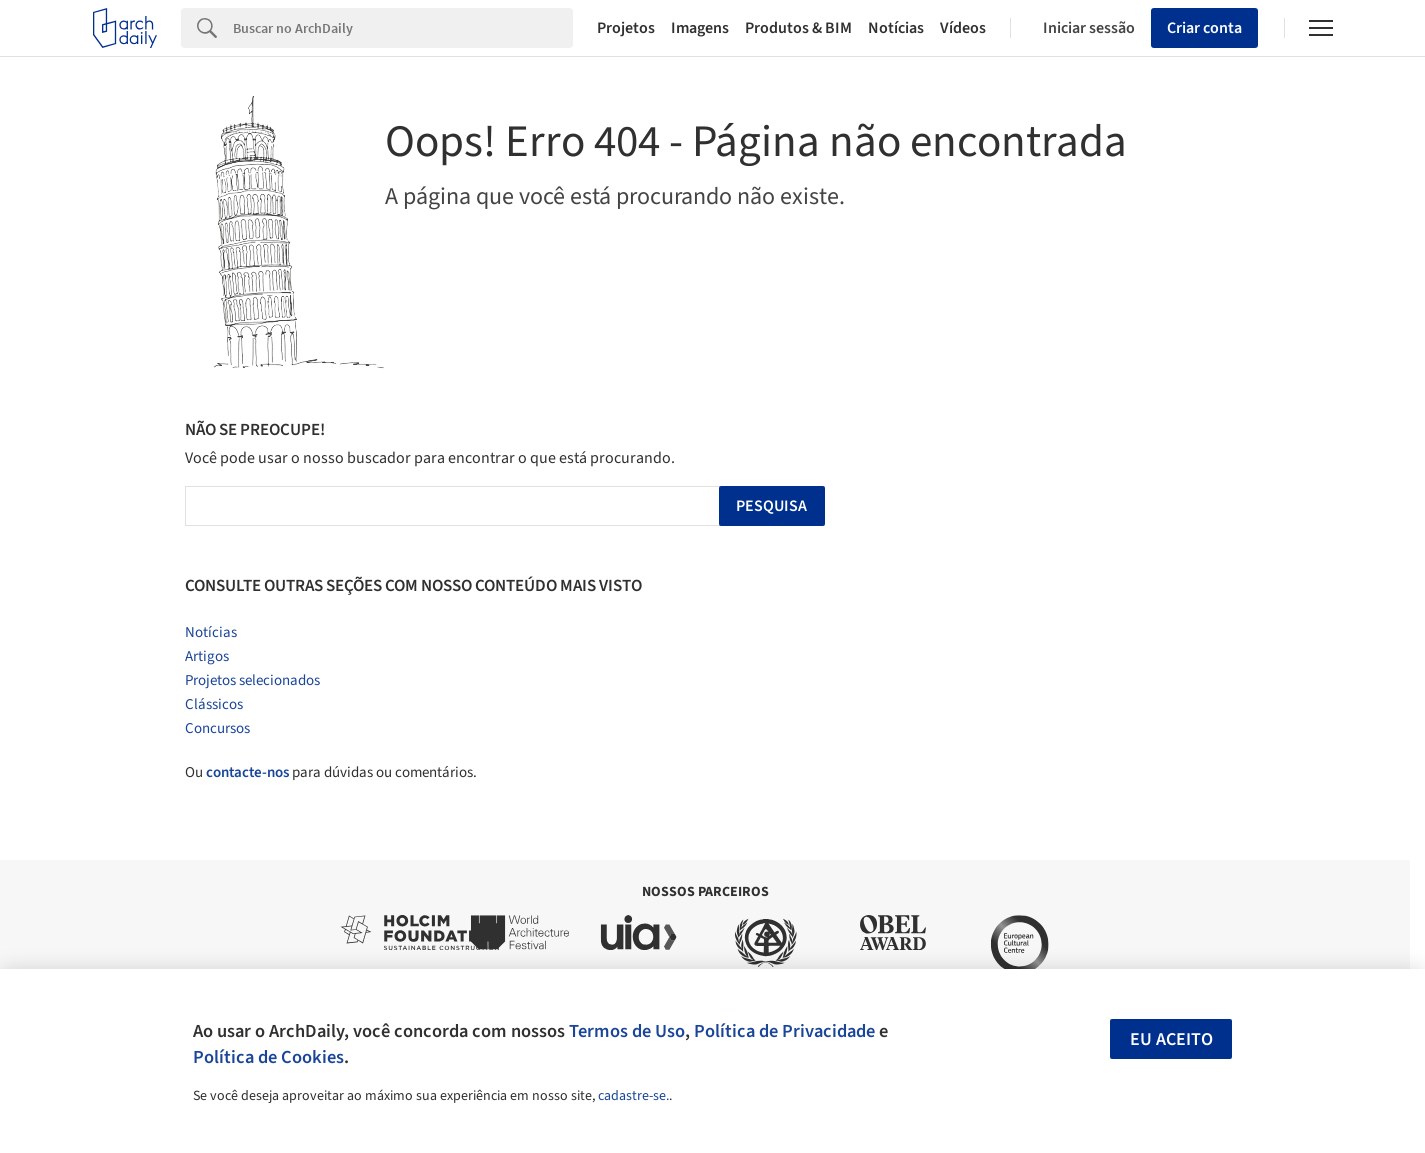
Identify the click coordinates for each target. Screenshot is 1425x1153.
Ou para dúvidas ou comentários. (331, 772)
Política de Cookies (268, 1057)
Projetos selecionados (252, 680)
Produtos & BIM (798, 28)
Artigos (207, 656)
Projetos (626, 28)
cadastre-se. (633, 1096)
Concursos (217, 728)
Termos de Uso (627, 1031)
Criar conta (1204, 28)
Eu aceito (1171, 1039)
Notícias (896, 28)
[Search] (403, 28)
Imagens (700, 28)
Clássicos (214, 704)
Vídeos (963, 28)
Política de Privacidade (784, 1031)
